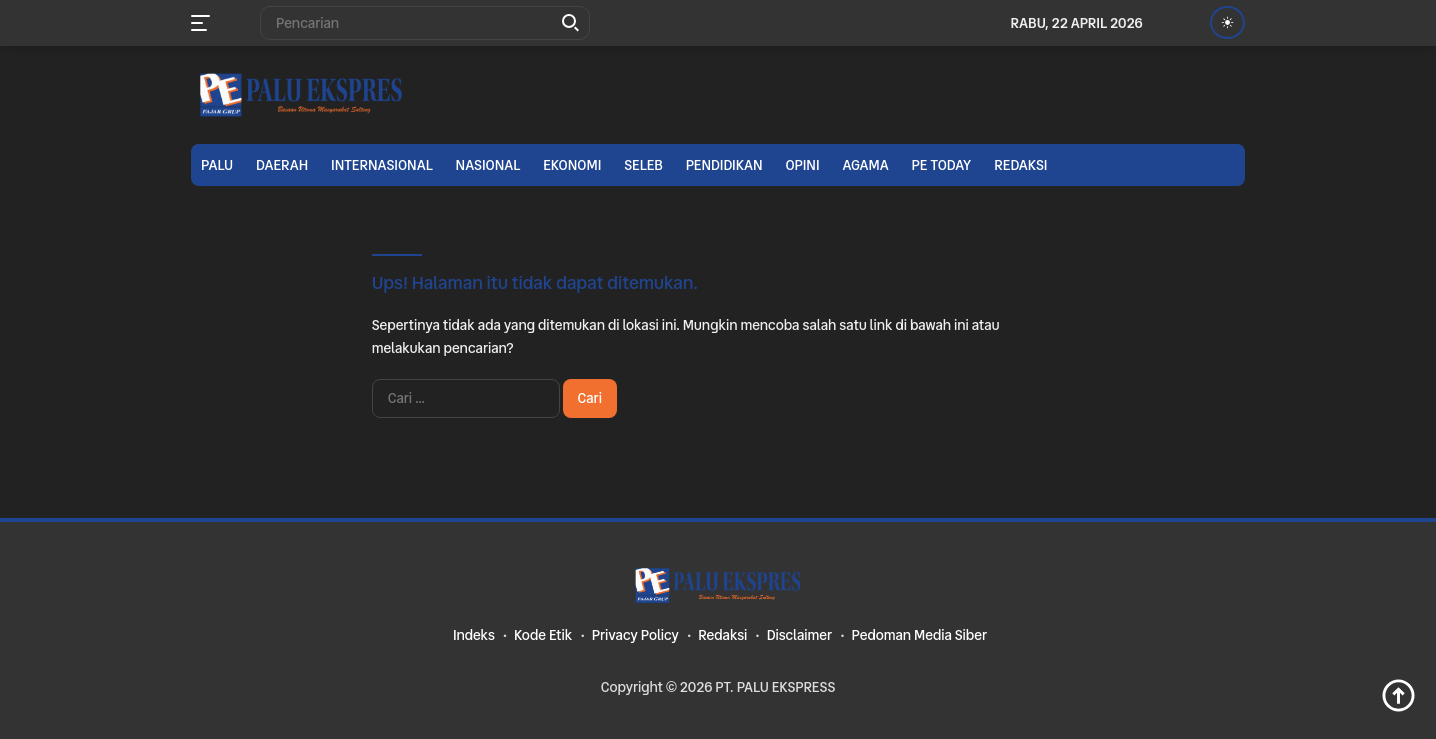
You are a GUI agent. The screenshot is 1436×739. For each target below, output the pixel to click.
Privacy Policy (635, 635)
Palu (217, 165)
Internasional (382, 165)
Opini (802, 165)
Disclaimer (799, 635)
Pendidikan (724, 165)
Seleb (643, 165)
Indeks (474, 635)
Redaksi (1020, 165)
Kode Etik (543, 635)
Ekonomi (572, 165)
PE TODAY (942, 165)
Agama (865, 165)
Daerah (282, 165)
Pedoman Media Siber (919, 635)
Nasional (488, 165)
